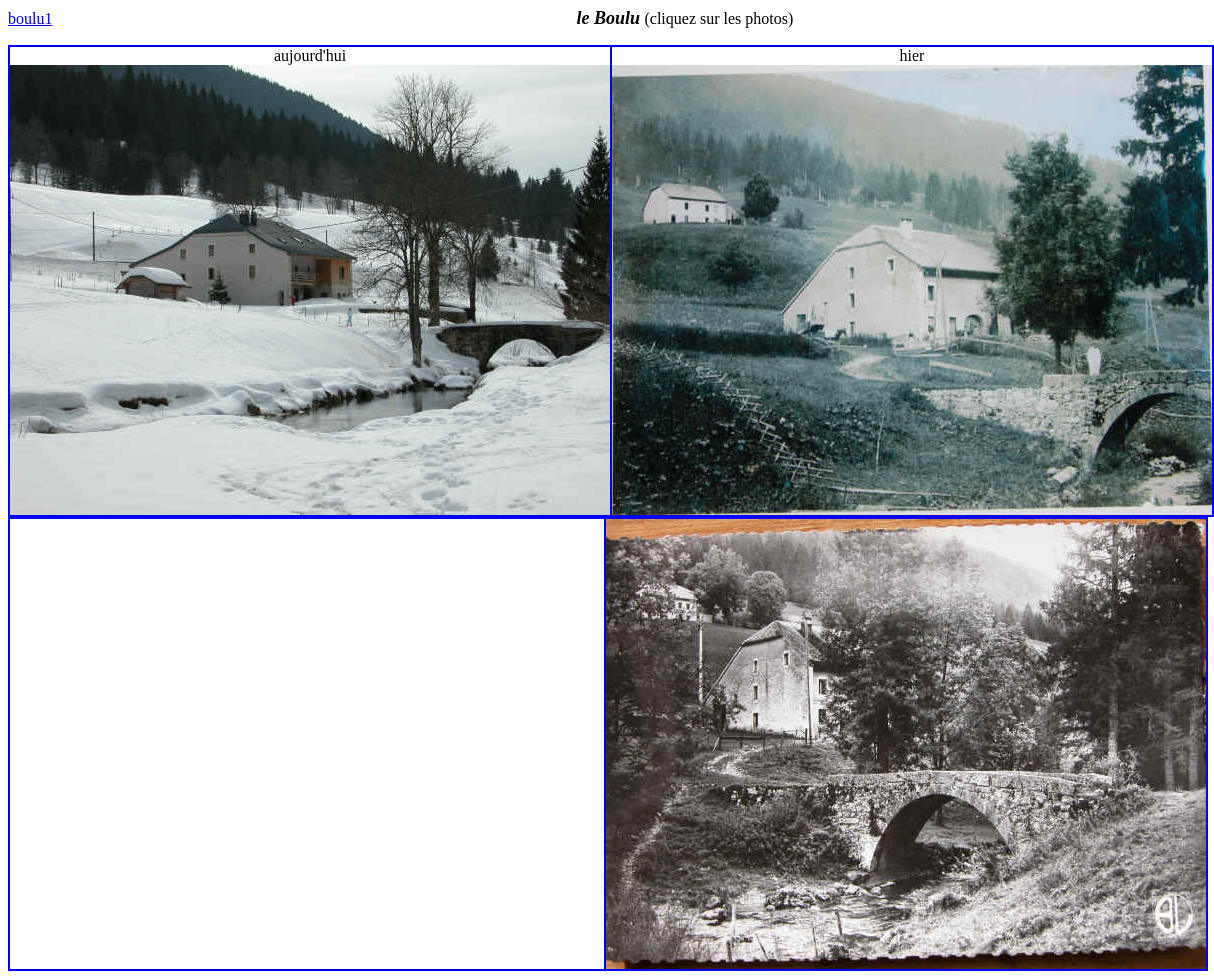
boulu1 (30, 18)
